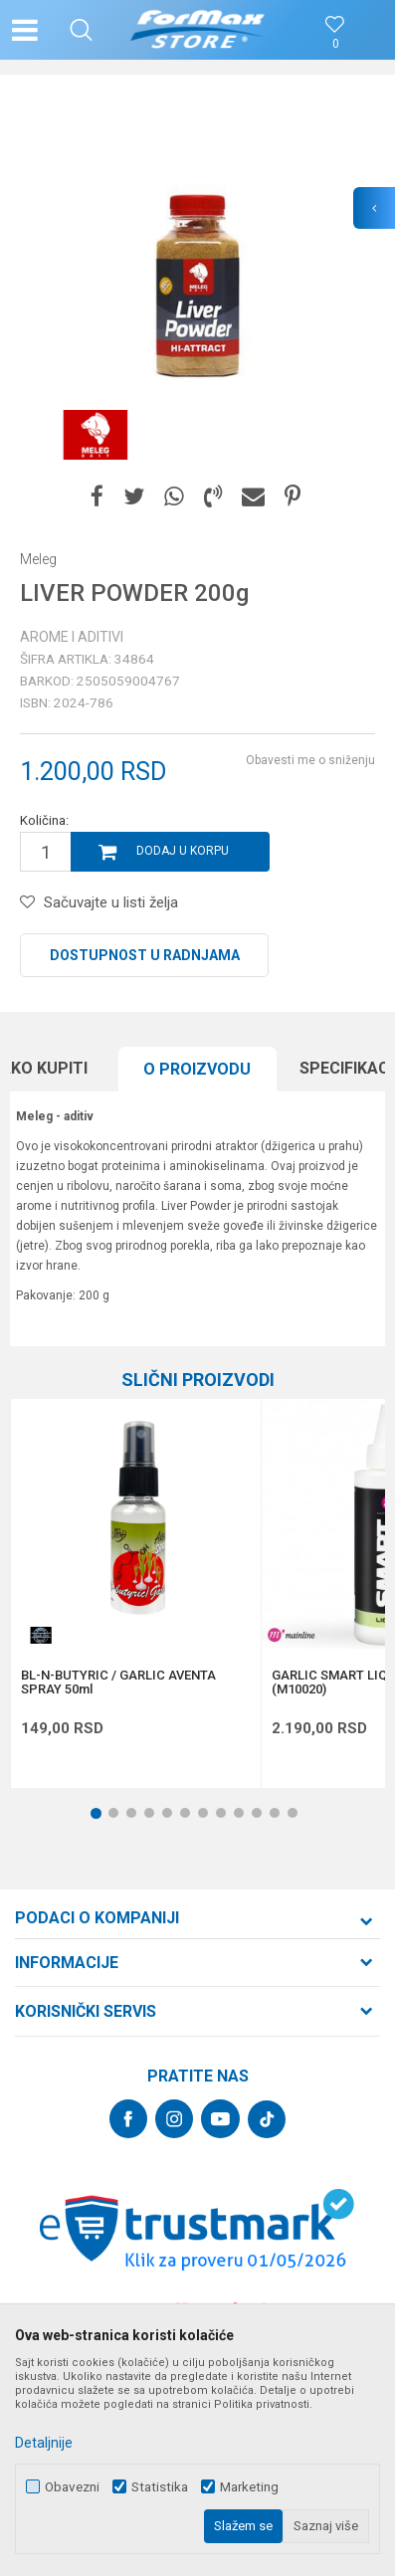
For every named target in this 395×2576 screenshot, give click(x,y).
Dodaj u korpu (182, 851)
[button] (81, 30)
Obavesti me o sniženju (310, 760)
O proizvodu (197, 1069)
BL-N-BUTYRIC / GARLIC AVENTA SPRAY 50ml (118, 1682)
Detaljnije (44, 2443)
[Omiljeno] (335, 44)
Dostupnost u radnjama (145, 955)
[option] (197, 282)
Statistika (159, 2486)
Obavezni (72, 2486)
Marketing (249, 2486)
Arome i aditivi (71, 637)
